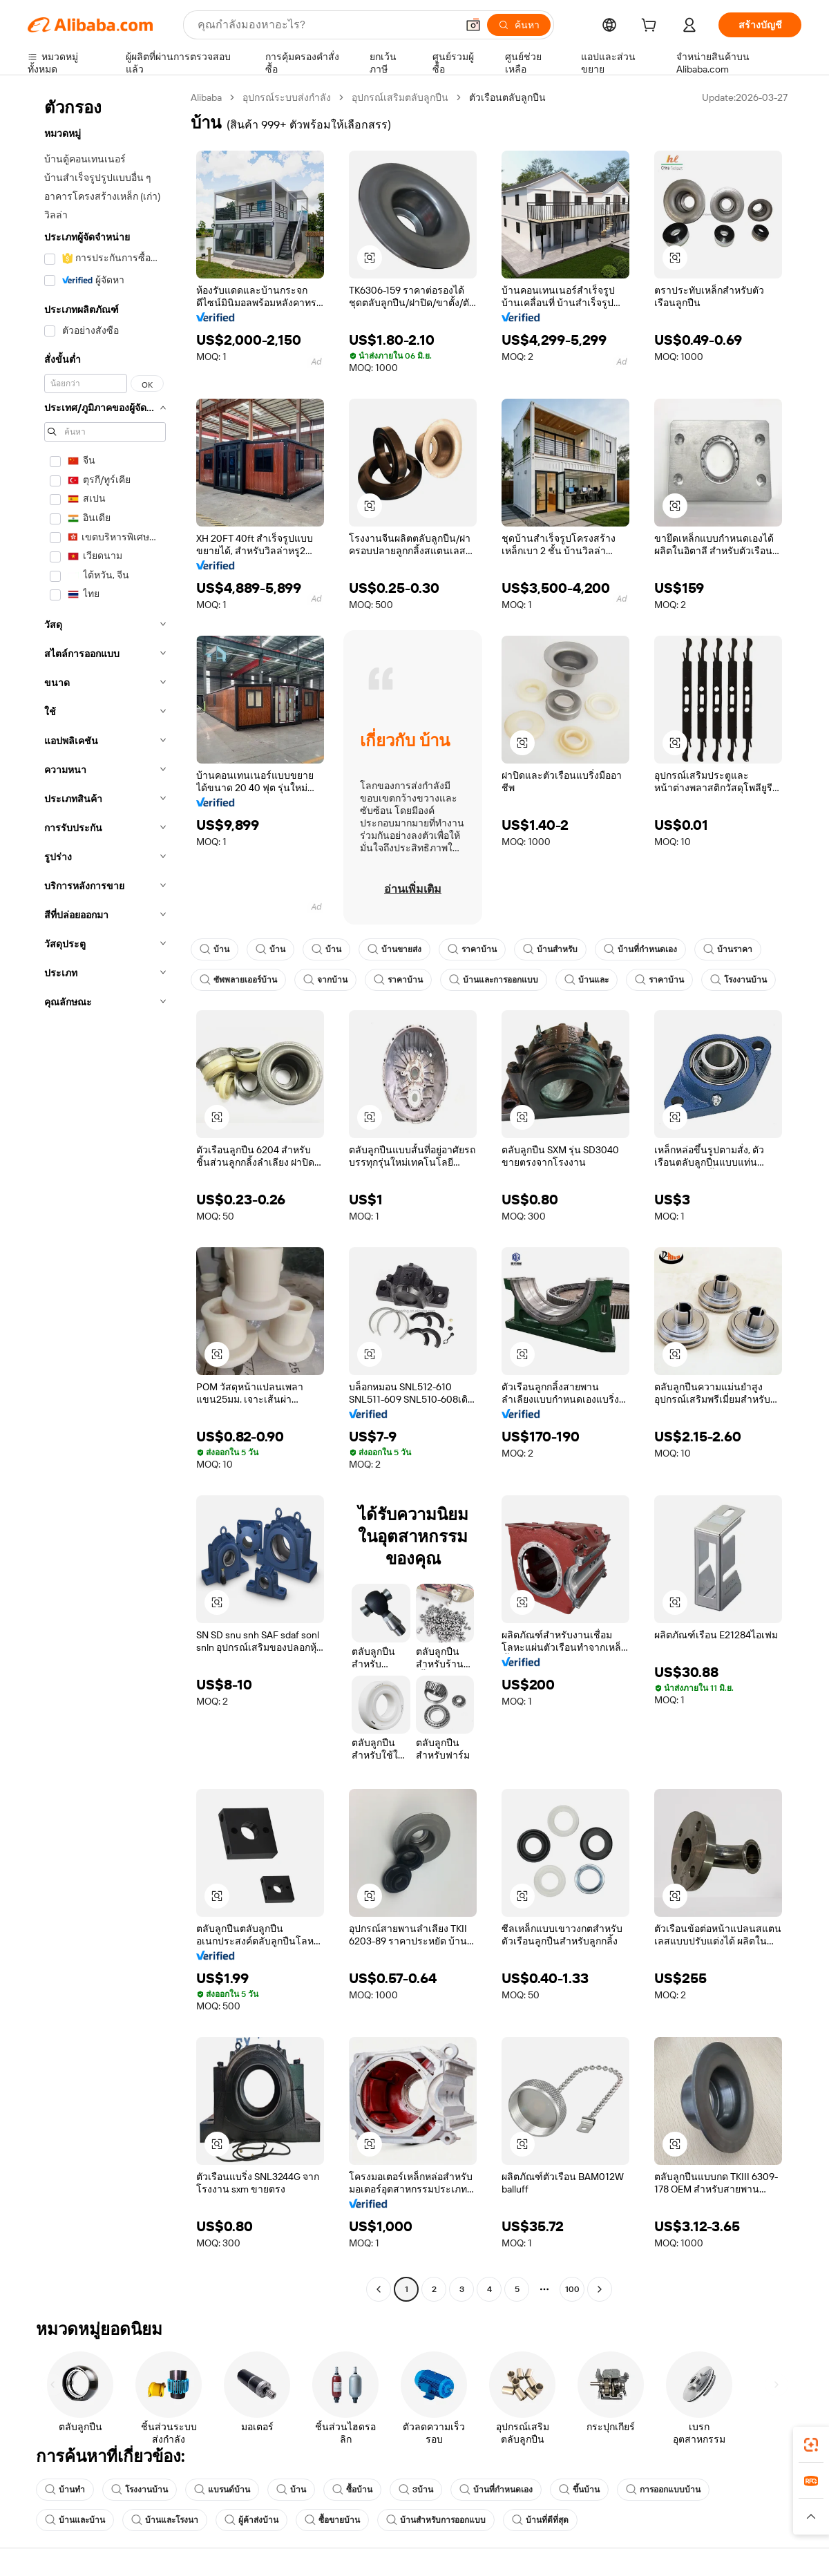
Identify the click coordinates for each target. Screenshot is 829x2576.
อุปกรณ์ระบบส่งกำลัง (286, 97)
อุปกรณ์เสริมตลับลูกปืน (400, 97)
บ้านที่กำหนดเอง (640, 949)
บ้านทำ (65, 2489)
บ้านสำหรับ (550, 949)
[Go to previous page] (378, 2289)
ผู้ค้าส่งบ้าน (251, 2520)
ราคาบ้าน (472, 949)
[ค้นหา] (519, 25)
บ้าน (214, 949)
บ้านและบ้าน (75, 2520)
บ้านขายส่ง (394, 949)
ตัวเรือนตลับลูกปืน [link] (507, 97)
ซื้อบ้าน (352, 2489)
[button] (473, 25)
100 (572, 2289)
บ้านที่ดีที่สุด (540, 2520)
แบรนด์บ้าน (222, 2489)
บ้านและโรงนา (164, 2520)
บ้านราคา (727, 949)
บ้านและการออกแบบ (493, 979)
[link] (811, 2445)
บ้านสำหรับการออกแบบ (436, 2520)
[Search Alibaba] (326, 24)
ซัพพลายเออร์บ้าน (238, 979)
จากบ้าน (325, 979)
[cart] (651, 26)
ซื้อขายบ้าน (332, 2520)
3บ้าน (416, 2489)
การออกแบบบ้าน (663, 2489)
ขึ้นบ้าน (579, 2489)
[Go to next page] (599, 2289)
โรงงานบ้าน (738, 979)
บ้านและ (586, 979)
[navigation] (105, 1195)
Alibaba (206, 97)
